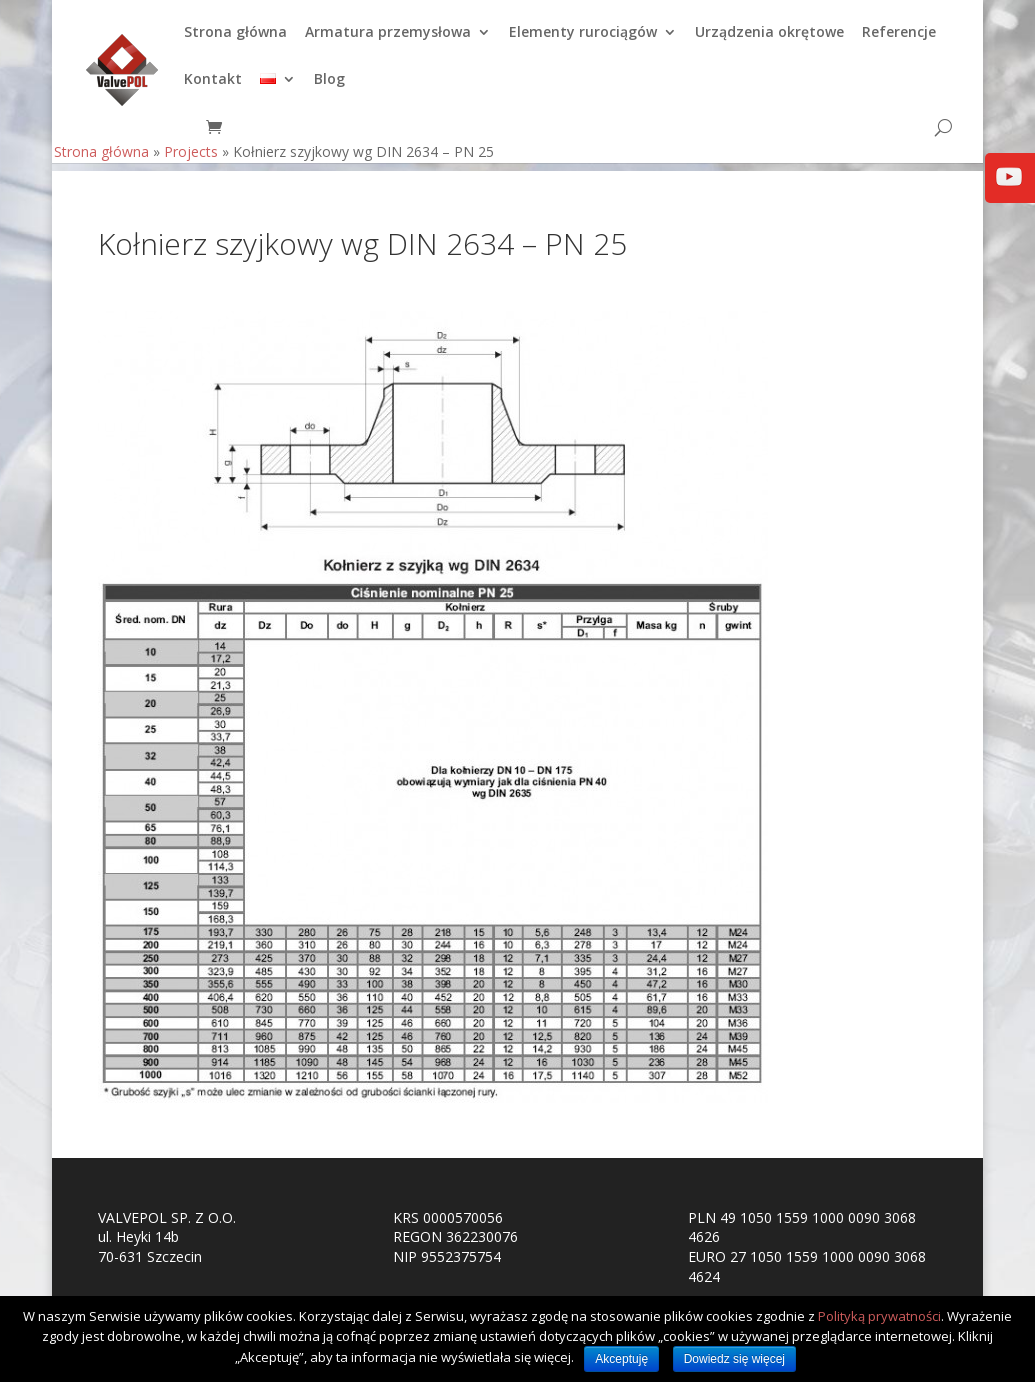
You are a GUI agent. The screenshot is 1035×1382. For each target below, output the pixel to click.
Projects (191, 159)
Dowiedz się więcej (734, 1359)
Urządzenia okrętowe (769, 41)
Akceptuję (621, 1359)
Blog (329, 88)
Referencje (899, 41)
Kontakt (213, 88)
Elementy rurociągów (583, 41)
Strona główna (235, 41)
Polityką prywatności (879, 1316)
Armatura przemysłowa (388, 41)
